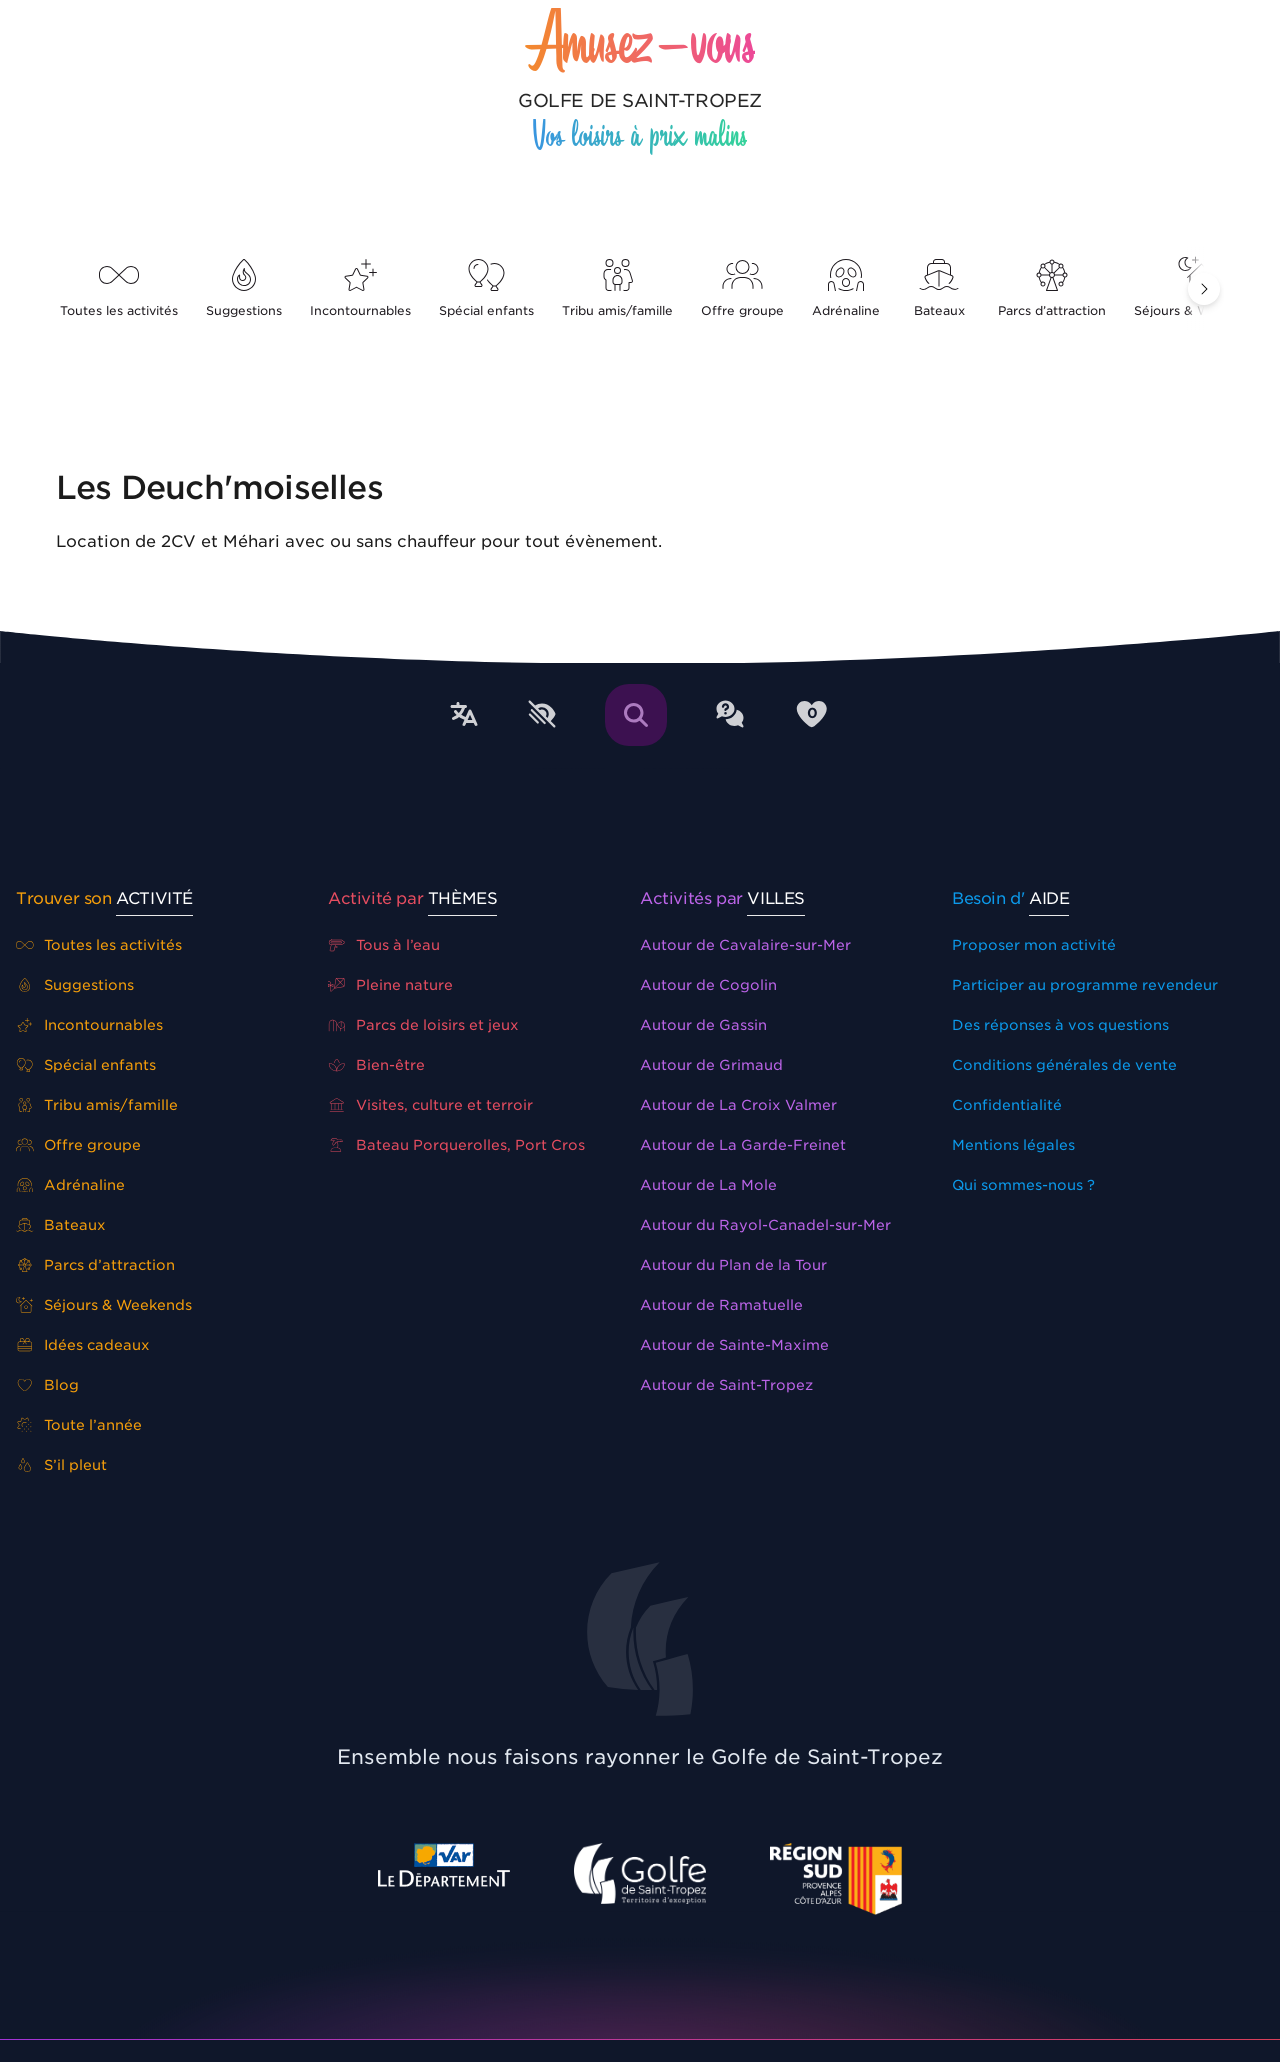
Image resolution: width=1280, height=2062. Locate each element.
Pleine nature (390, 985)
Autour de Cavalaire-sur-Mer (745, 945)
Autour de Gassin (703, 1025)
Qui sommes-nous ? (1023, 1185)
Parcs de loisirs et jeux (423, 1025)
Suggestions (244, 288)
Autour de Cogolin (708, 985)
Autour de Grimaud (711, 1065)
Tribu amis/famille (617, 288)
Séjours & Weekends (104, 1305)
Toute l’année (79, 1425)
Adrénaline (846, 288)
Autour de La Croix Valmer (738, 1105)
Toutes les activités (119, 288)
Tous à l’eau (384, 945)
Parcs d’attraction (1052, 288)
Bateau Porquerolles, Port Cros (456, 1145)
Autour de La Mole (708, 1185)
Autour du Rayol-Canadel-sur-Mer (765, 1225)
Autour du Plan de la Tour (733, 1265)
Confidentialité (1007, 1105)
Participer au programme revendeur (1085, 985)
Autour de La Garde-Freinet (743, 1145)
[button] (1204, 289)
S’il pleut (61, 1465)
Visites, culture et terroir (430, 1105)
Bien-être (376, 1065)
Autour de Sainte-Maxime (734, 1345)
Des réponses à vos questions (1060, 1025)
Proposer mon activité (1034, 945)
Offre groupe (742, 288)
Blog (47, 1385)
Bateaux (939, 288)
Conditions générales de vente (1064, 1065)
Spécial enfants (486, 288)
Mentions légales (1013, 1145)
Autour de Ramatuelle (721, 1305)
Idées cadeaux (83, 1345)
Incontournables (360, 288)
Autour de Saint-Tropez (726, 1385)
